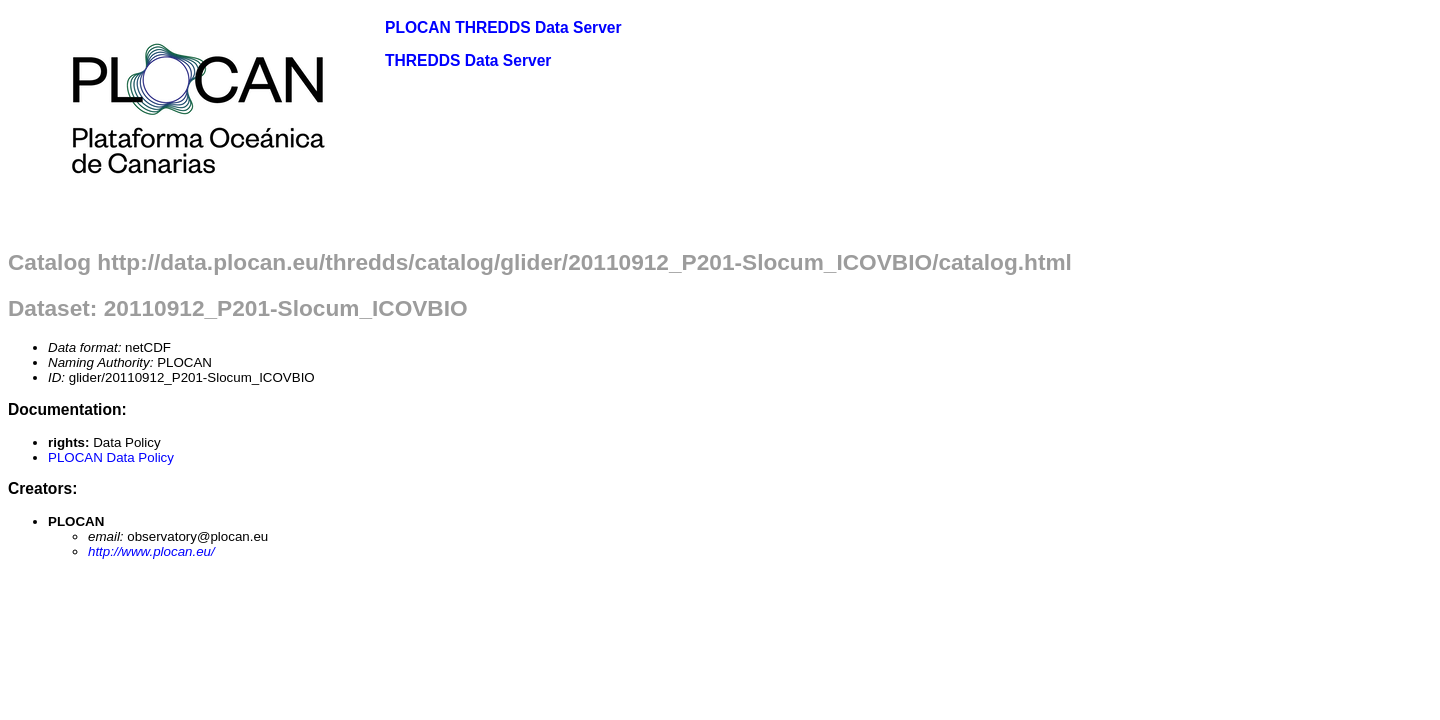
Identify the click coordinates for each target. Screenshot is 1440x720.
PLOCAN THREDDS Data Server (503, 27)
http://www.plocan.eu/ (151, 551)
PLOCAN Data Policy (111, 457)
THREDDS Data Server (468, 60)
